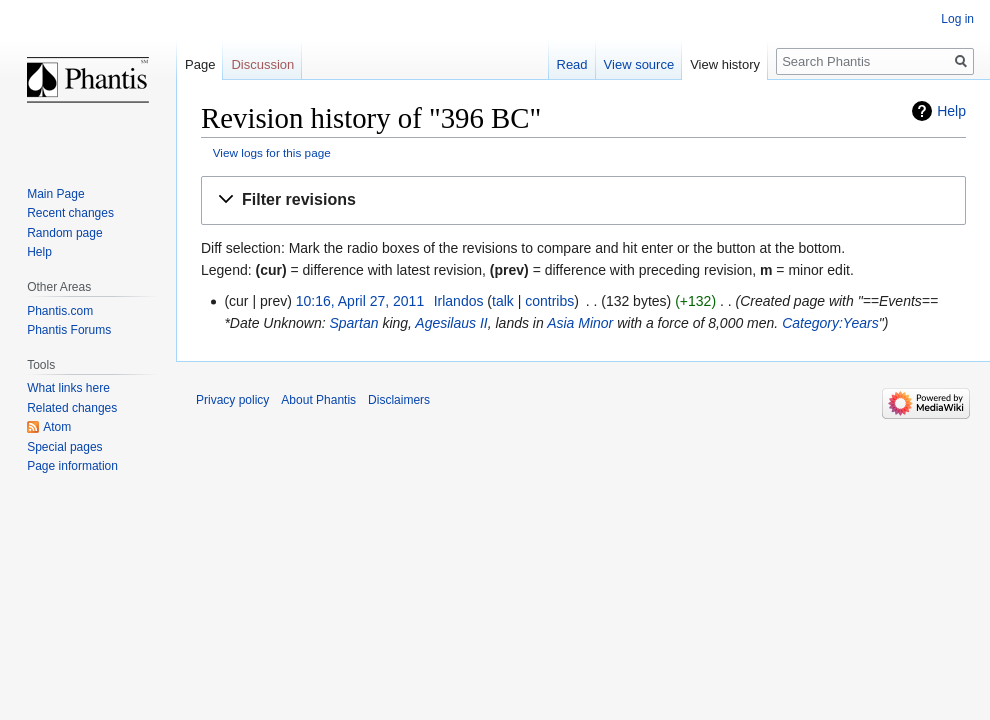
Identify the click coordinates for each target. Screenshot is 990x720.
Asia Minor (580, 323)
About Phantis (318, 400)
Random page (64, 233)
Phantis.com (60, 311)
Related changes (72, 408)
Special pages (64, 447)
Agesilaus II (451, 323)
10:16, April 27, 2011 (360, 301)
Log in (957, 19)
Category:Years (830, 323)
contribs (549, 301)
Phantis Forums (69, 330)
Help (951, 111)
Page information (72, 466)
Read (572, 64)
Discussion (262, 64)
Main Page (55, 194)
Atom (57, 427)
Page (200, 64)
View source (639, 64)
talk (503, 301)
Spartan (353, 323)
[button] (583, 200)
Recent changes (70, 213)
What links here (68, 388)
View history (725, 64)
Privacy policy (232, 400)
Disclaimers (399, 400)
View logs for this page (272, 152)
